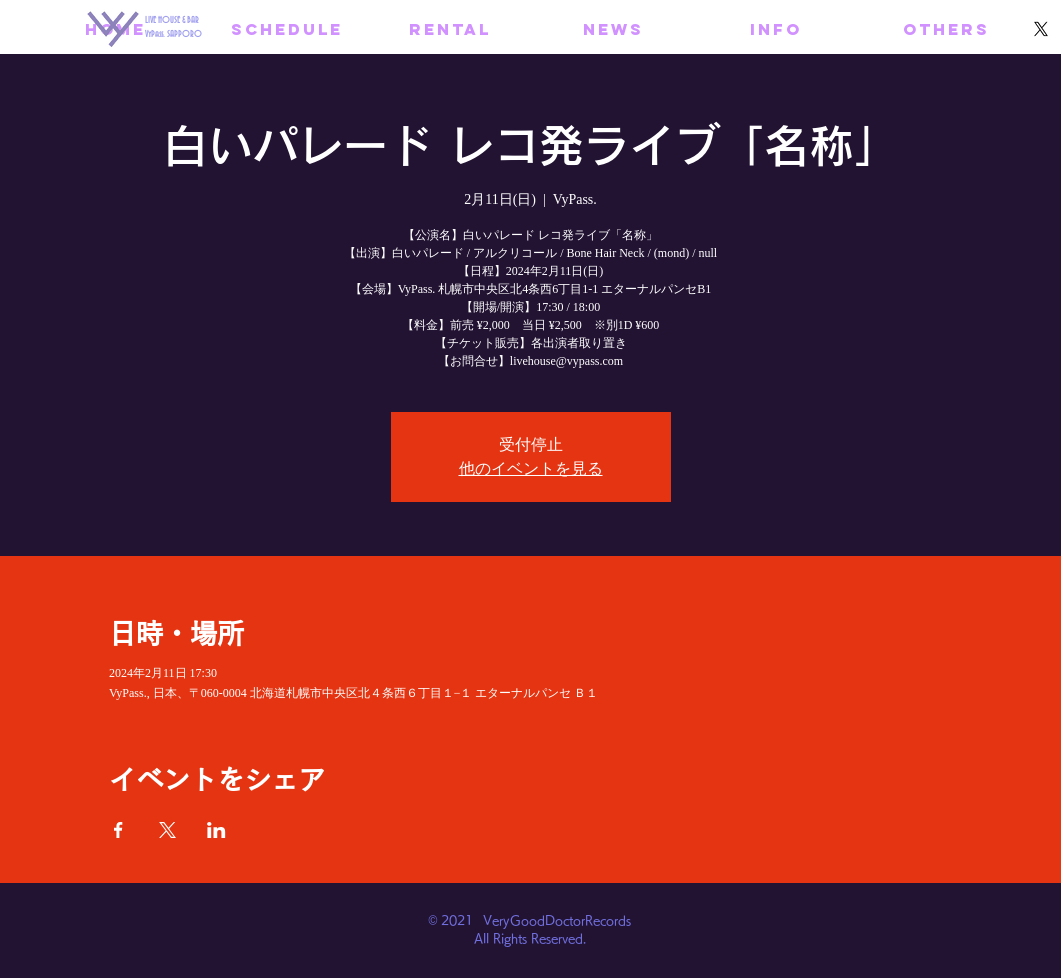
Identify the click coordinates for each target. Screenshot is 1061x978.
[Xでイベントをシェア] (167, 830)
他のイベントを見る (531, 468)
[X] (1041, 29)
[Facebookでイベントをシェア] (118, 830)
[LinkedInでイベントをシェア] (216, 830)
